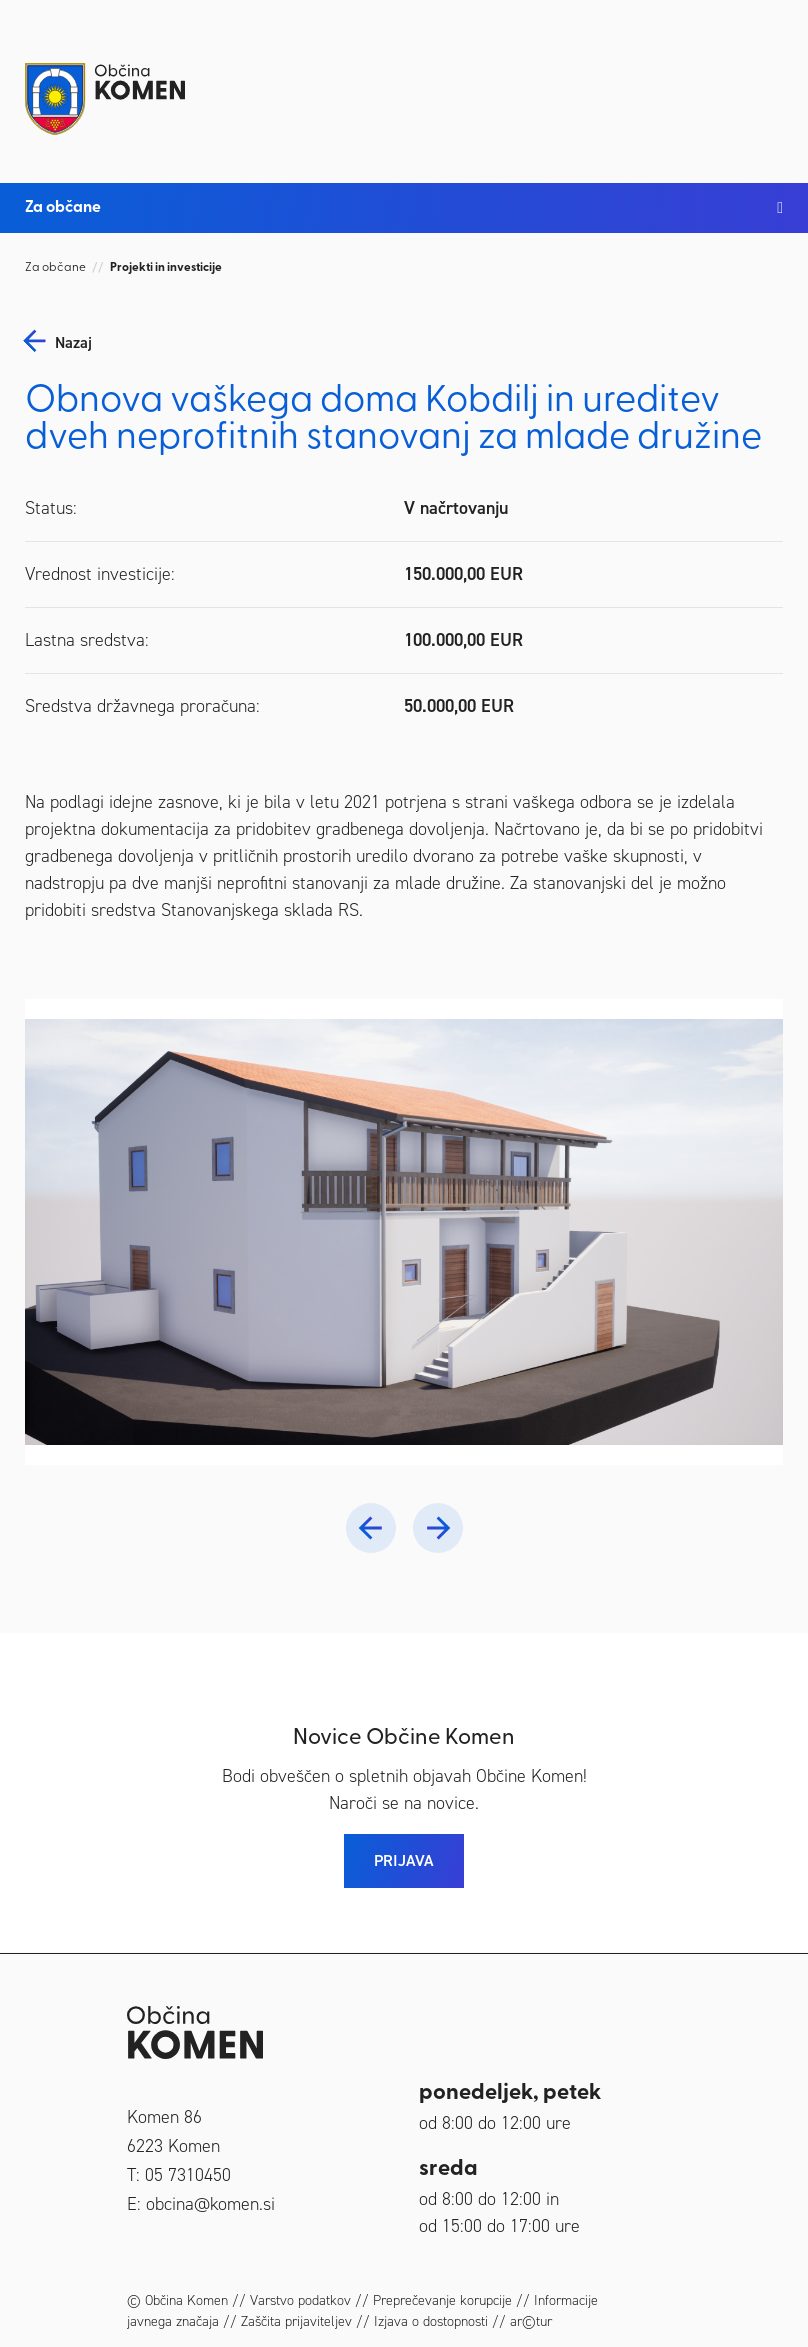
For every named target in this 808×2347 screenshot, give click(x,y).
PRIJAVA (404, 1860)
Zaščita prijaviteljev (296, 2321)
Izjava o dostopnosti (431, 2321)
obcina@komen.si (210, 2204)
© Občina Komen (177, 2300)
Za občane (55, 268)
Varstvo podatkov (300, 2300)
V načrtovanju (456, 508)
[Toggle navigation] (763, 82)
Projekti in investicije (166, 268)
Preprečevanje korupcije (442, 2300)
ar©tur (531, 2321)
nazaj (73, 343)
